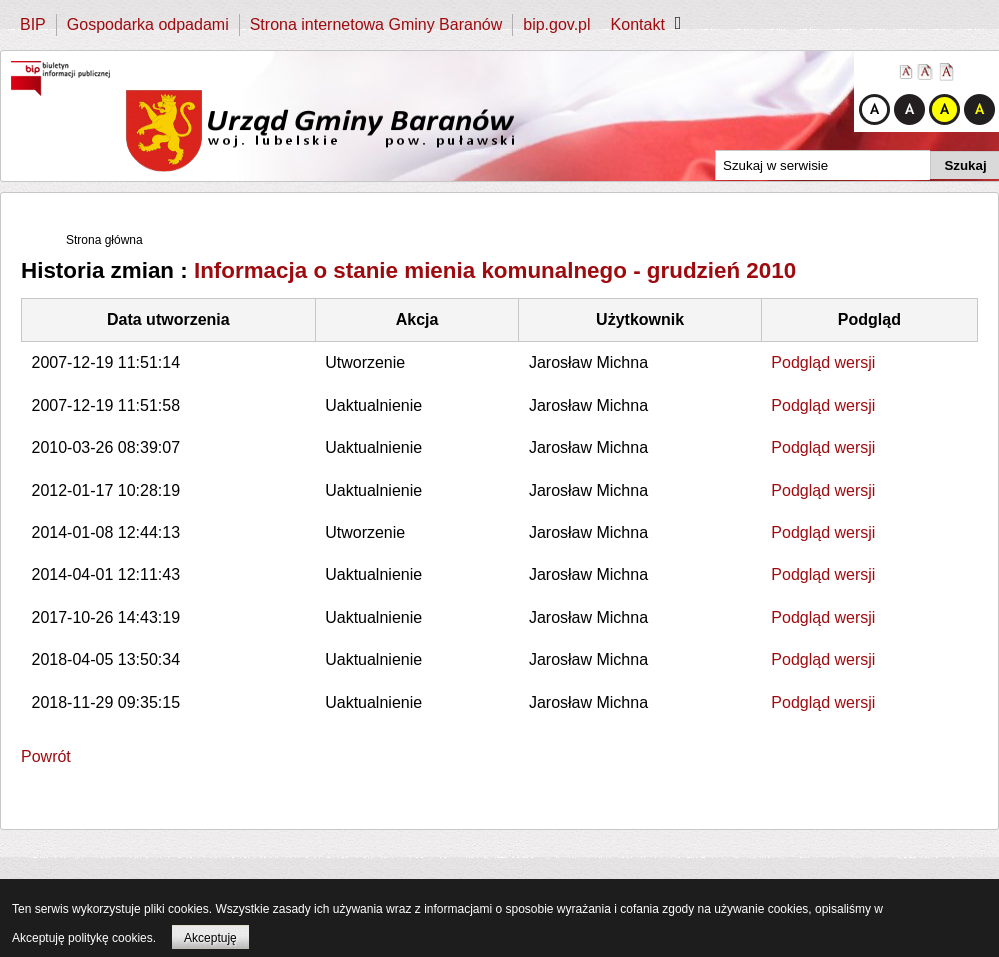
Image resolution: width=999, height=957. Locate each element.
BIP (33, 24)
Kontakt (638, 24)
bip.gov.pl (556, 24)
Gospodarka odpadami (148, 24)
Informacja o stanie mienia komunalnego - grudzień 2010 (495, 270)
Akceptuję (210, 938)
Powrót (46, 756)
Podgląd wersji (823, 362)
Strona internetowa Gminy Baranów (376, 24)
